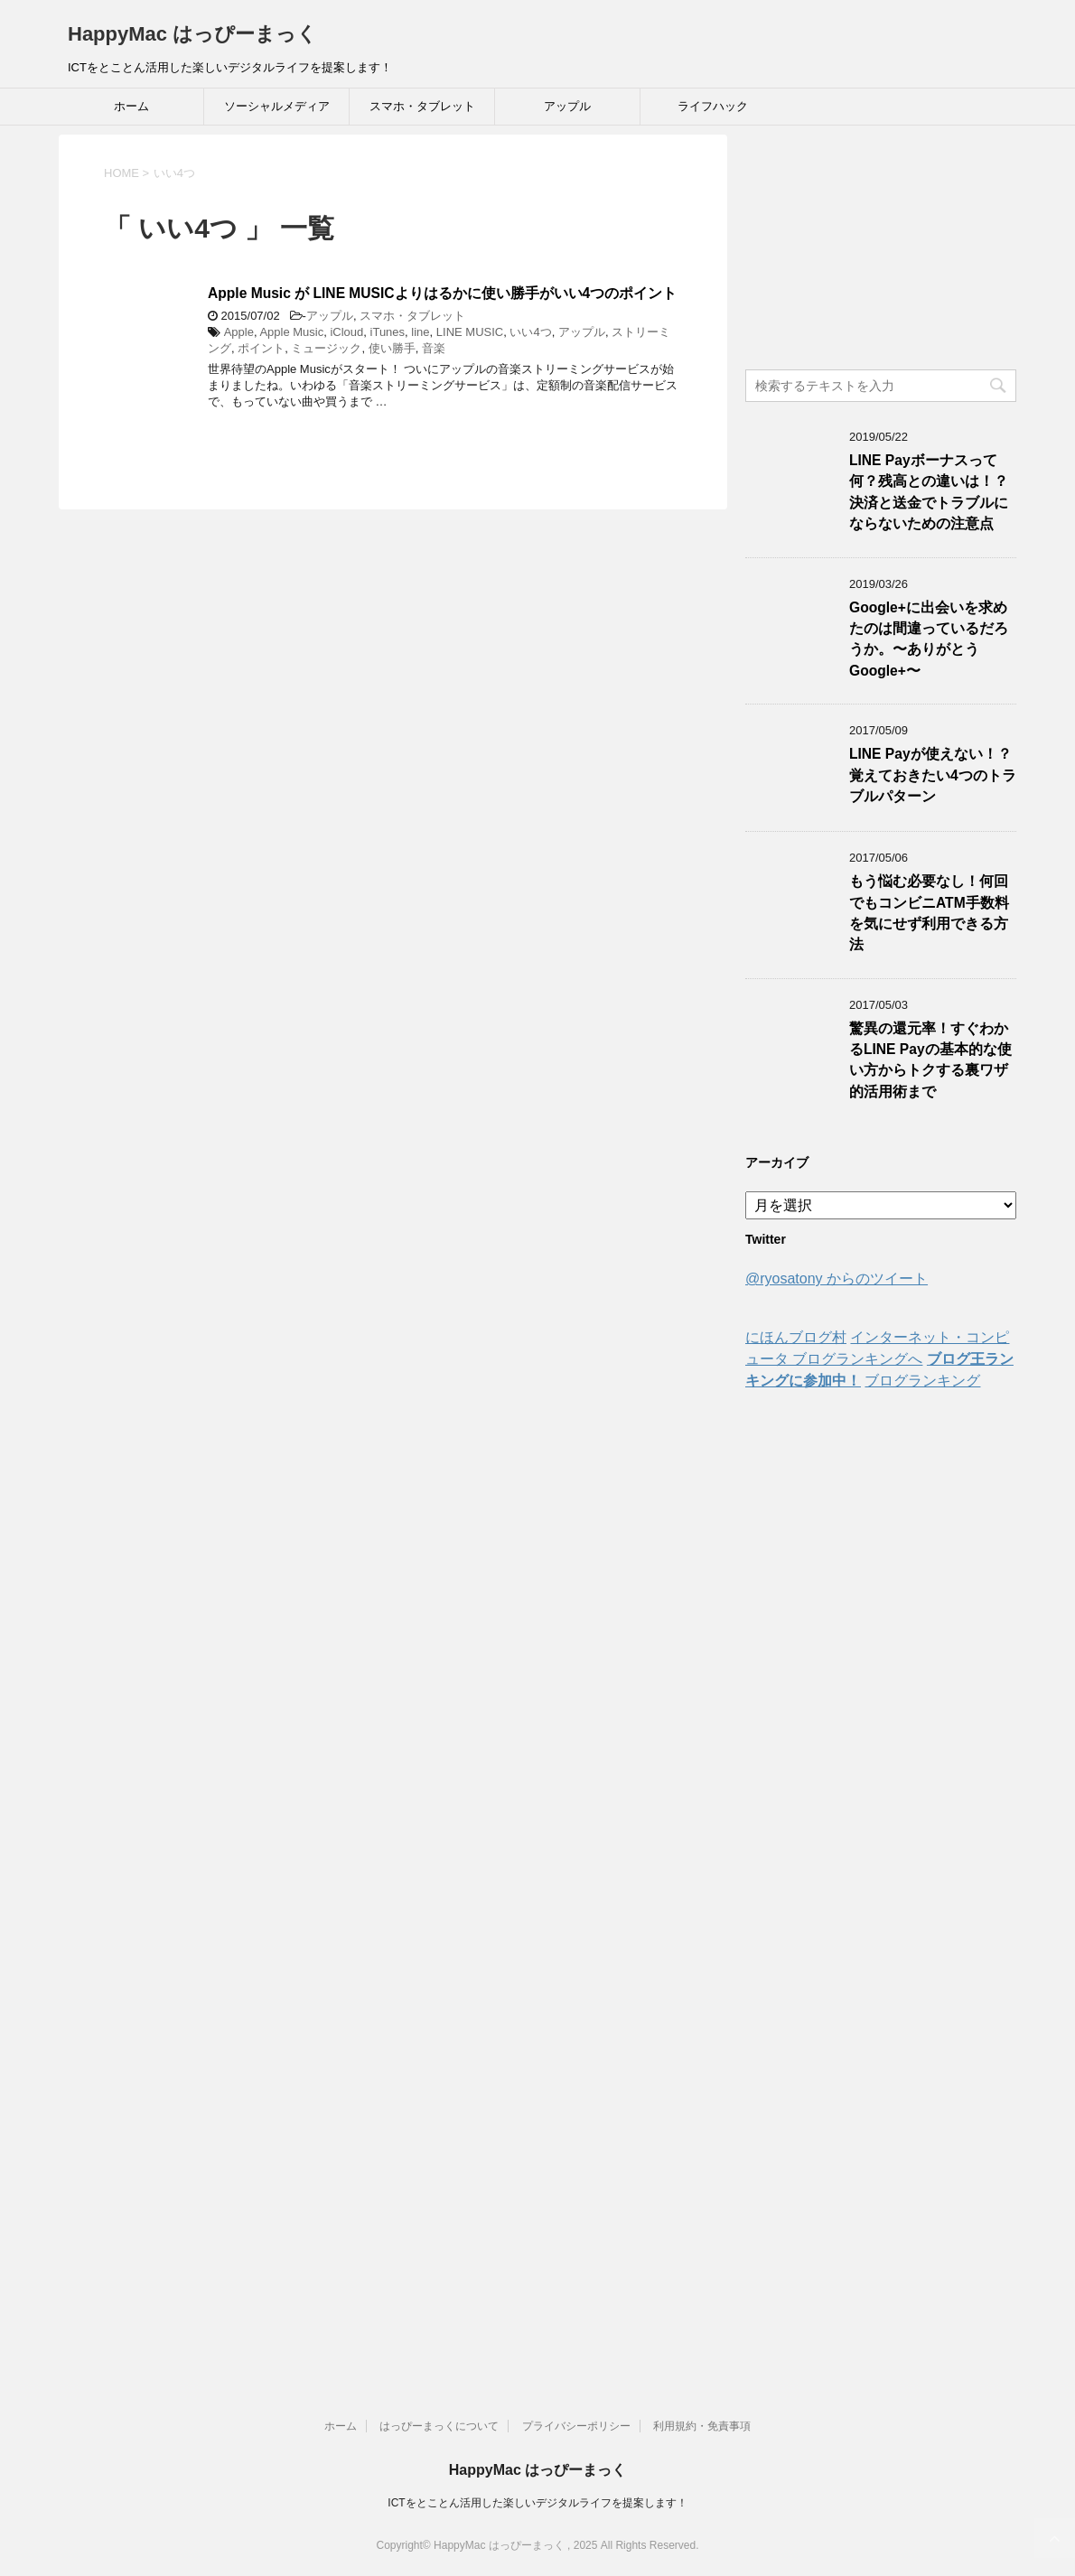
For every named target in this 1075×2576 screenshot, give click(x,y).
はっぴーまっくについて (439, 2426)
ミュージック (326, 348)
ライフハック (713, 106)
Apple (239, 332)
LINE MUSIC (469, 332)
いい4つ (530, 332)
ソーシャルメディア (277, 106)
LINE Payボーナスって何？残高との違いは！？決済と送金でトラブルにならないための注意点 (928, 492)
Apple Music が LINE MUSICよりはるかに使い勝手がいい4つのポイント (442, 293)
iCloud (346, 332)
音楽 (433, 348)
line (420, 332)
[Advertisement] (880, 247)
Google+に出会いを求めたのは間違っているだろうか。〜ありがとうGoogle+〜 (928, 639)
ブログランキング (922, 1380)
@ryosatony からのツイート (836, 1278)
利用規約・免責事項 (702, 2426)
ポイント (261, 348)
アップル (567, 106)
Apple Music (291, 332)
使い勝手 (392, 348)
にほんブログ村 (795, 1337)
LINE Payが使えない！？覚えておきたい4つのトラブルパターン (932, 775)
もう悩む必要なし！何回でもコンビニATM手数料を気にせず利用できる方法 (929, 912)
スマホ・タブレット (422, 106)
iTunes (388, 332)
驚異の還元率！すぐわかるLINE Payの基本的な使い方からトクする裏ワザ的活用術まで (930, 1060)
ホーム (131, 106)
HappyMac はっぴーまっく (192, 34)
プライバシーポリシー (576, 2426)
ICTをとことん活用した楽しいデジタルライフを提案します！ (537, 2503)
